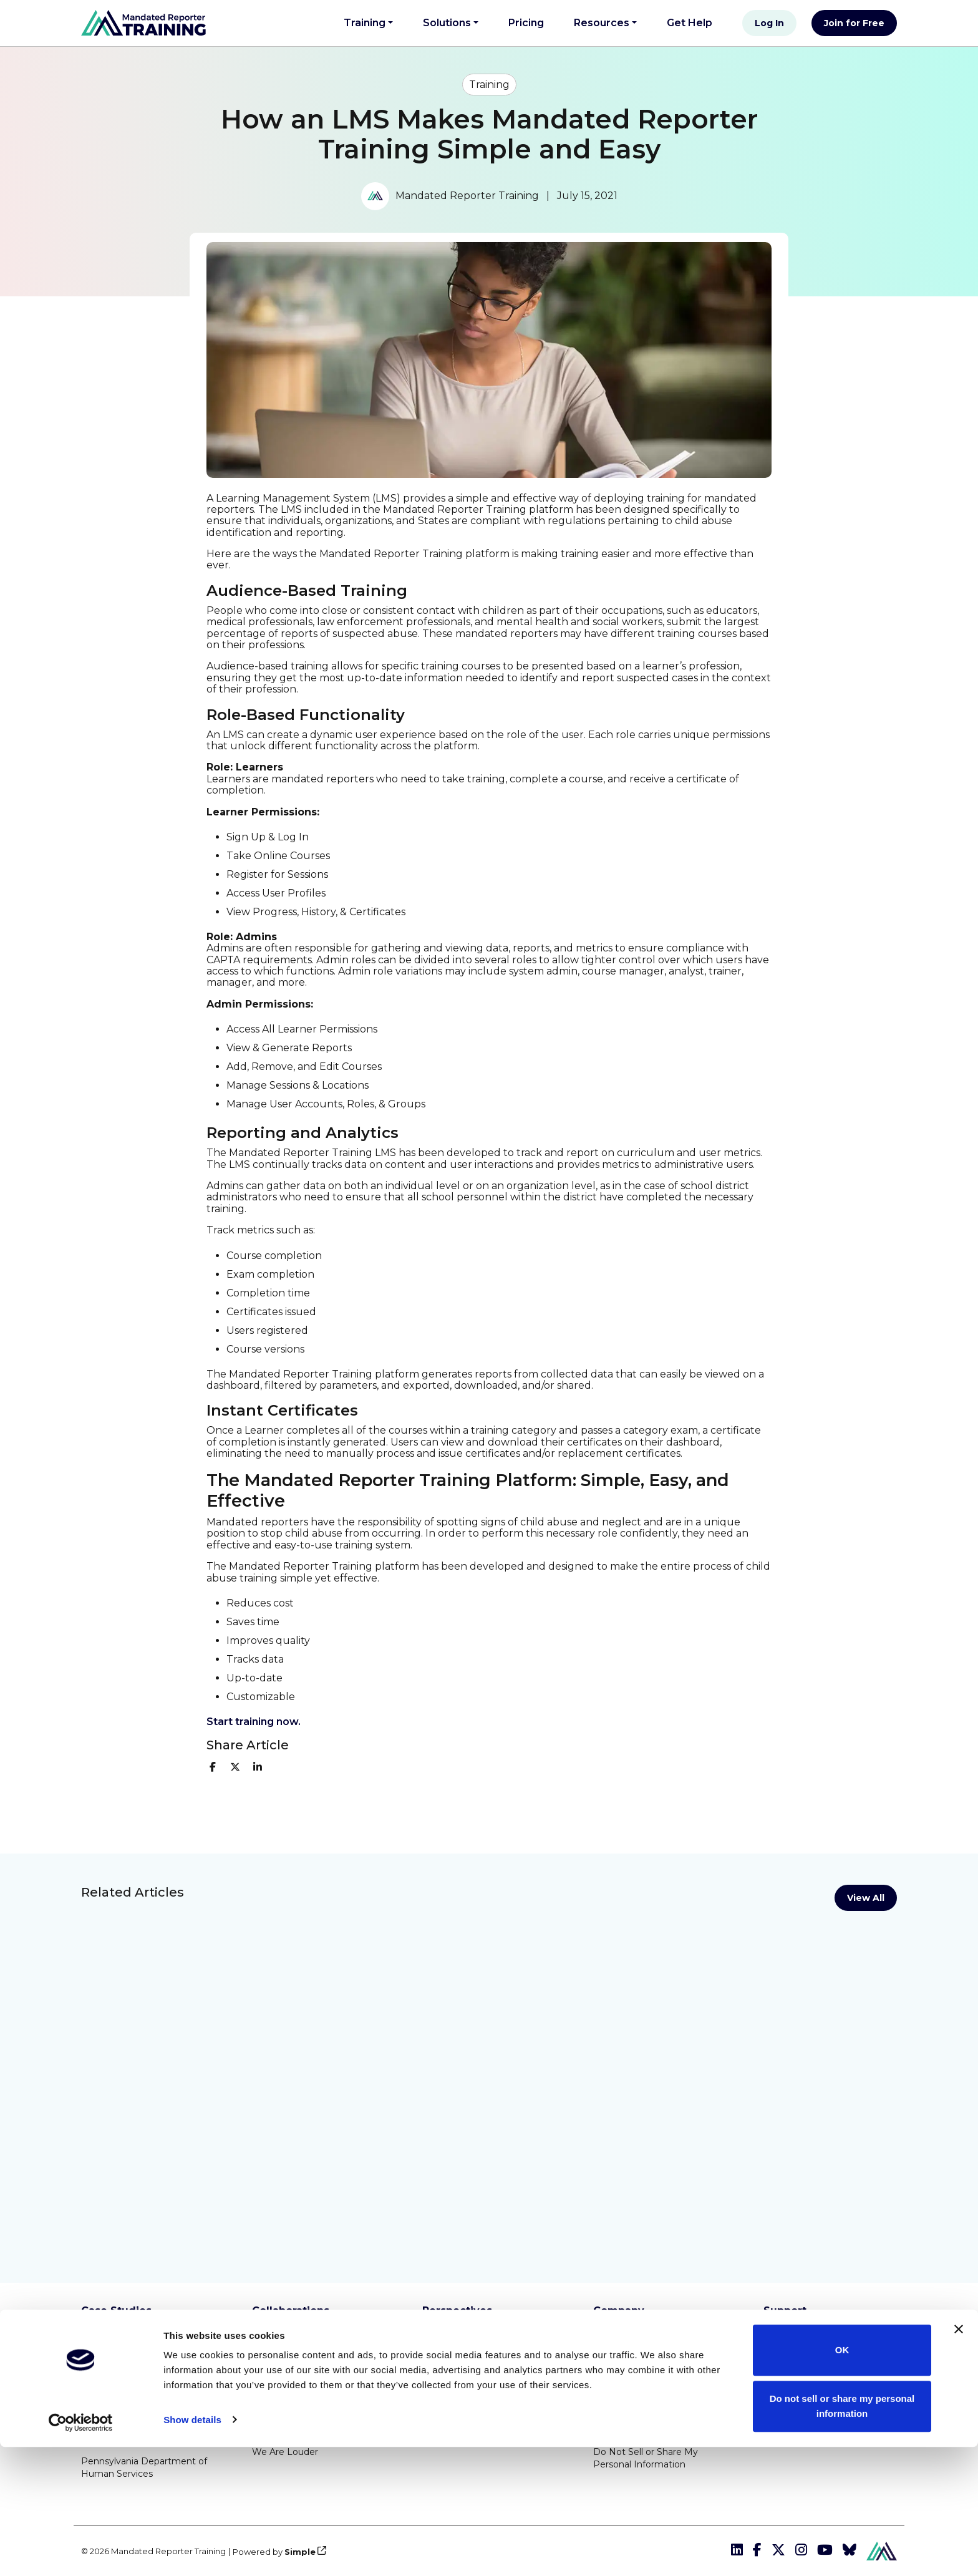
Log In (769, 23)
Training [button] (364, 23)
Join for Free (854, 23)
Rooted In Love (286, 2395)
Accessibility (619, 2423)
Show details (192, 2549)
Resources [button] (601, 23)
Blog (432, 2339)
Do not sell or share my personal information (842, 2535)
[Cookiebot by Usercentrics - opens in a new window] (80, 2551)
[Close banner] (958, 2458)
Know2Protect (284, 2367)
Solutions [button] (447, 23)
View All (865, 1897)
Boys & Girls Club (288, 2339)
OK (842, 2479)
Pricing (526, 23)
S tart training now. (253, 1722)
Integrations (789, 2334)
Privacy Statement (634, 2395)
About (606, 2339)
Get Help (694, 21)
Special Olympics (289, 2423)
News (434, 2367)
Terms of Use (622, 2367)
